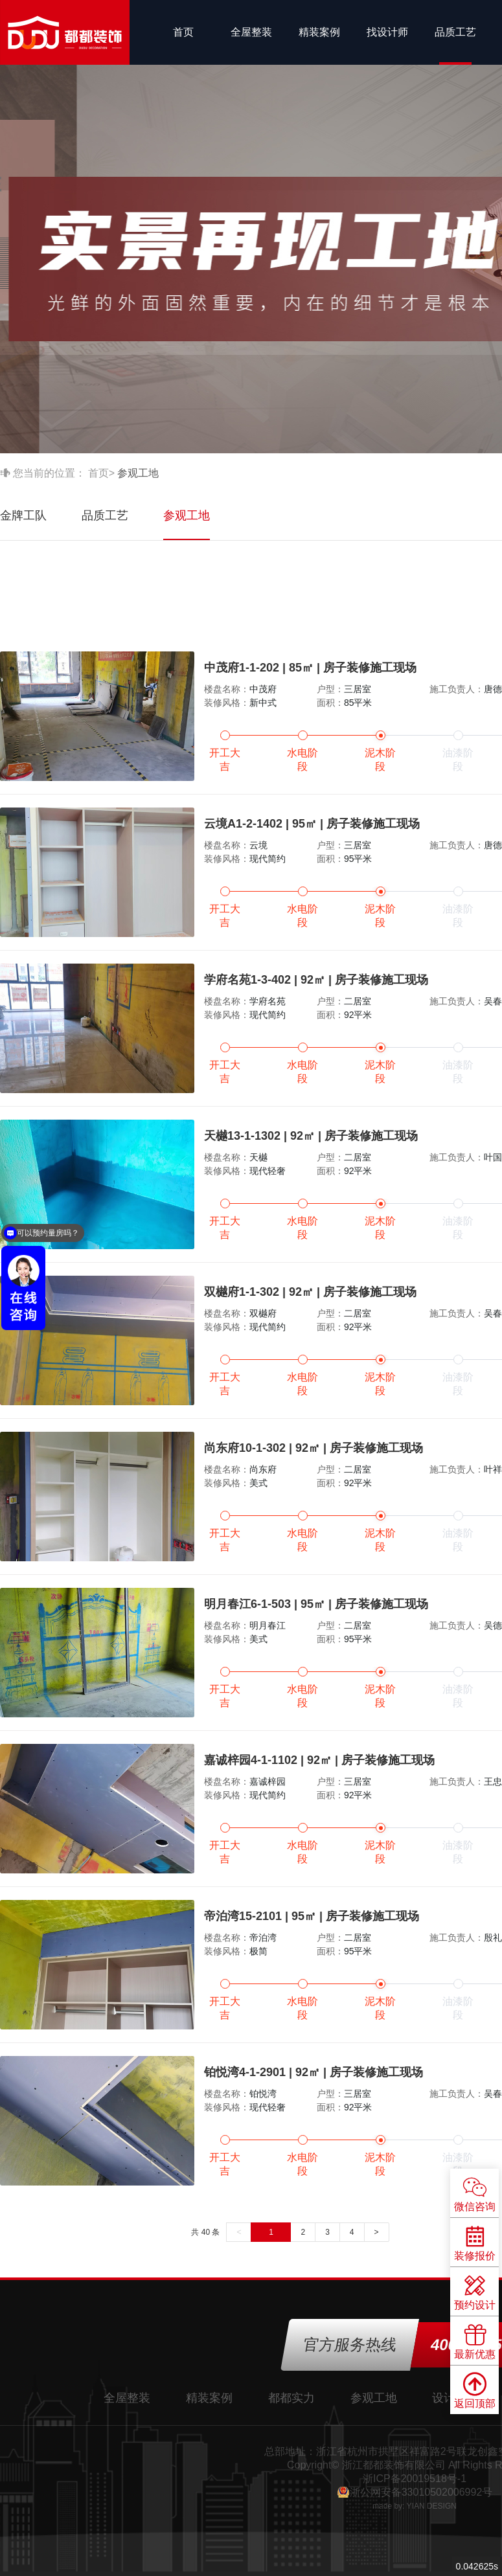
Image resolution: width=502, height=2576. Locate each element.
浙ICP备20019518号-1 (414, 2478)
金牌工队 (23, 515)
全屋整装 (251, 32)
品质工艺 (455, 32)
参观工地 (186, 515)
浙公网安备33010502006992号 (421, 2492)
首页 (183, 32)
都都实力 (291, 2397)
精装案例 (319, 32)
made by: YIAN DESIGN (414, 2506)
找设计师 (387, 32)
